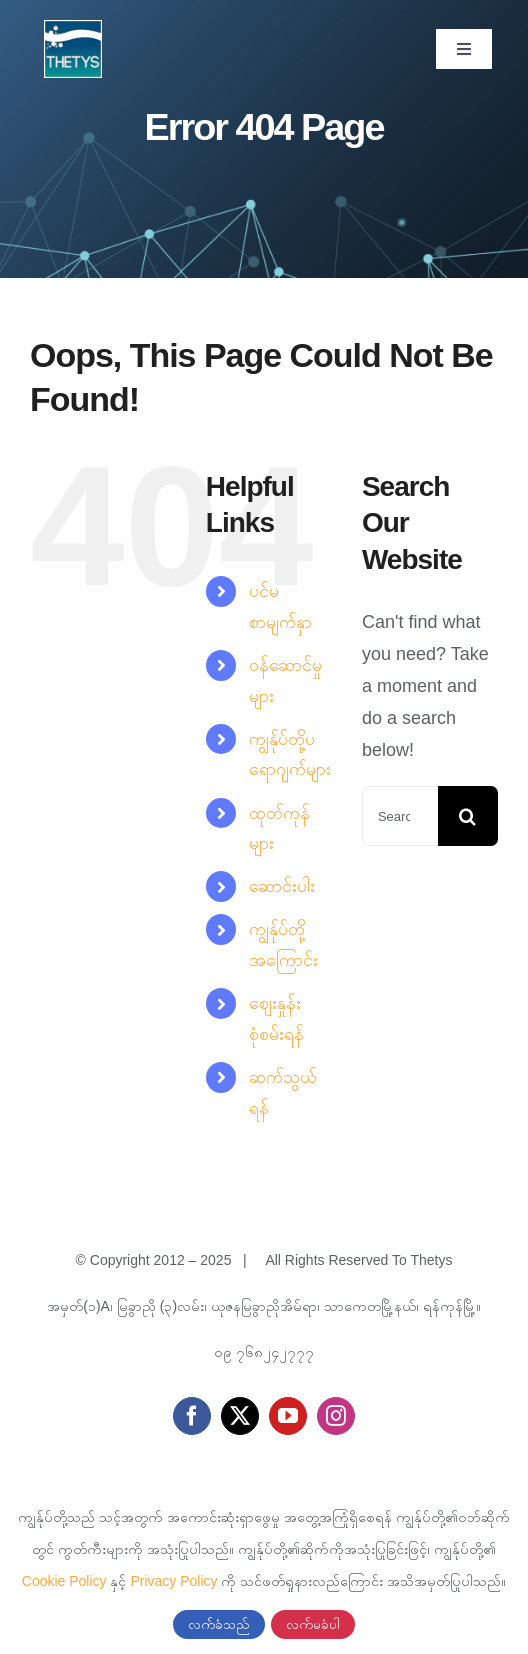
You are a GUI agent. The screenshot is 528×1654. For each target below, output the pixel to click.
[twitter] (240, 1416)
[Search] (468, 816)
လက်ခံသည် (219, 1624)
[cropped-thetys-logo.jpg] (73, 29)
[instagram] (336, 1416)
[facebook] (192, 1416)
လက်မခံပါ (313, 1624)
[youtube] (288, 1416)
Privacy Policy (173, 1581)
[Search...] (400, 816)
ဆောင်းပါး (282, 886)
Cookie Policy (64, 1581)
